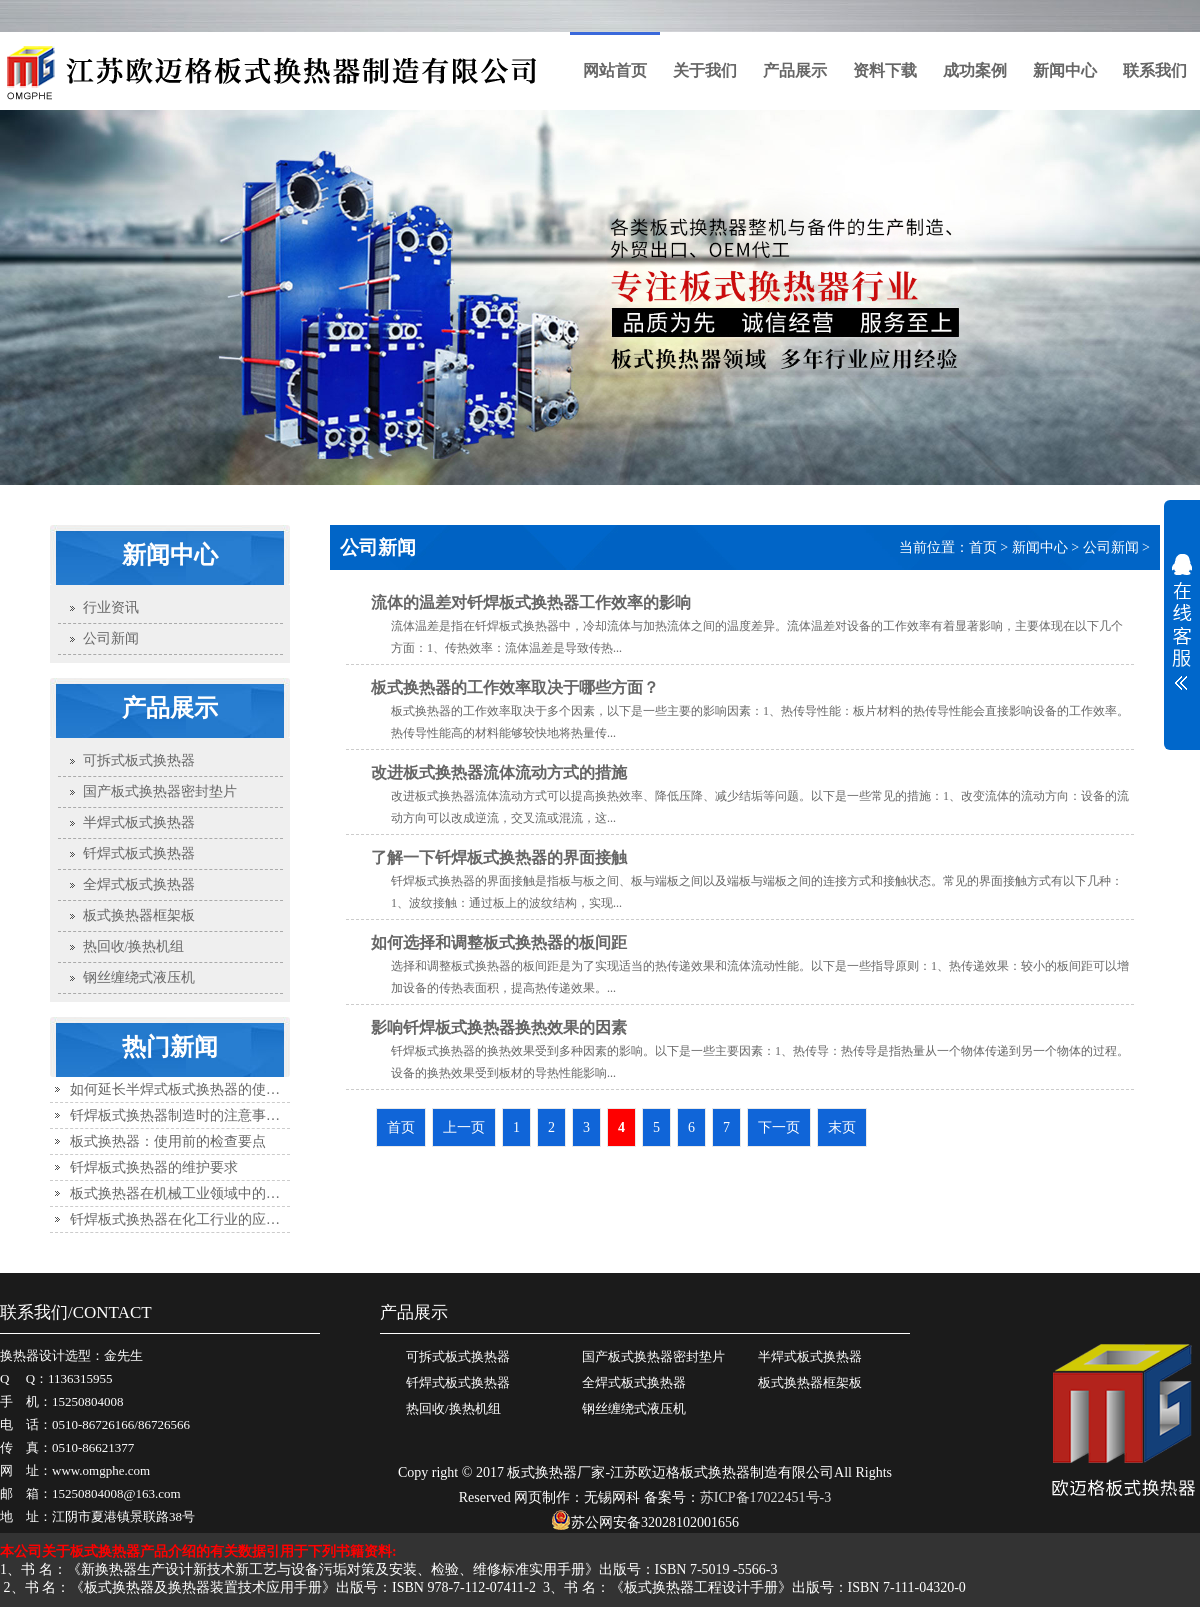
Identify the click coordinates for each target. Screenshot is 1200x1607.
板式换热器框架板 (810, 1382)
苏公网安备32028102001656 (645, 1522)
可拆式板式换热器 (458, 1356)
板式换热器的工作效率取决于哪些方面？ (515, 687)
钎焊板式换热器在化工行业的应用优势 (189, 1219)
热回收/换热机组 (453, 1408)
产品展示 (795, 70)
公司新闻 (1111, 547)
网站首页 (615, 70)
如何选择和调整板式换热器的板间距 (499, 942)
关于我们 (705, 70)
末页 (842, 1127)
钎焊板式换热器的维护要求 (154, 1167)
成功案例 (975, 70)
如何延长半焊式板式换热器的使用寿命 (189, 1089)
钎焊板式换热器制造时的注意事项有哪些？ (203, 1115)
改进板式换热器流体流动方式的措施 (499, 772)
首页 (983, 547)
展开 (1182, 622)
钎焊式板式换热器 (458, 1382)
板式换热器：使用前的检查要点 (168, 1141)
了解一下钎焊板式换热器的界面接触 (499, 857)
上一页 (464, 1127)
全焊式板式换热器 (634, 1382)
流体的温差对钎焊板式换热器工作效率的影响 (531, 602)
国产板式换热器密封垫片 (653, 1356)
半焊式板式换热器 (810, 1356)
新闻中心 (1065, 70)
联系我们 (1155, 70)
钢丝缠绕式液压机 (634, 1408)
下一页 (779, 1127)
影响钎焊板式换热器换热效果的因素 (499, 1027)
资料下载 (885, 70)
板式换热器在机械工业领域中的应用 (182, 1193)
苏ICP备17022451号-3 (765, 1497)
